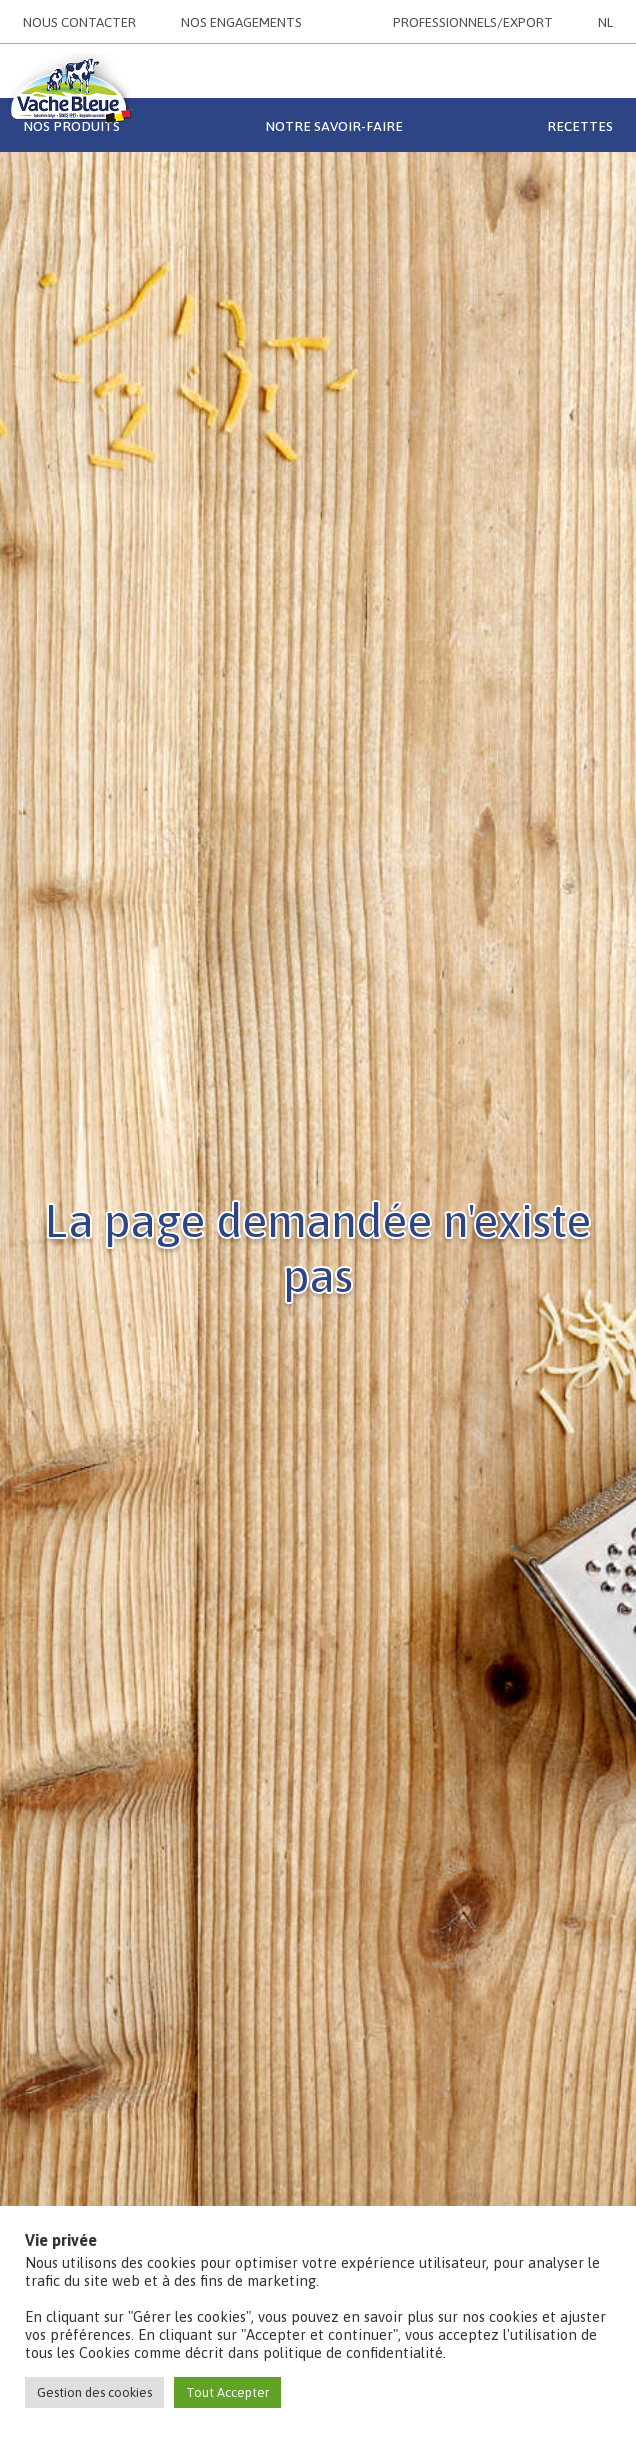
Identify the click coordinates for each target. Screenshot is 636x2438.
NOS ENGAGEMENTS (241, 22)
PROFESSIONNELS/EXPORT (473, 22)
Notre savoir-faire (334, 126)
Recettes (580, 126)
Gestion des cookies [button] (94, 2392)
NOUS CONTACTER (79, 22)
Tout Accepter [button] (227, 2392)
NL (605, 22)
